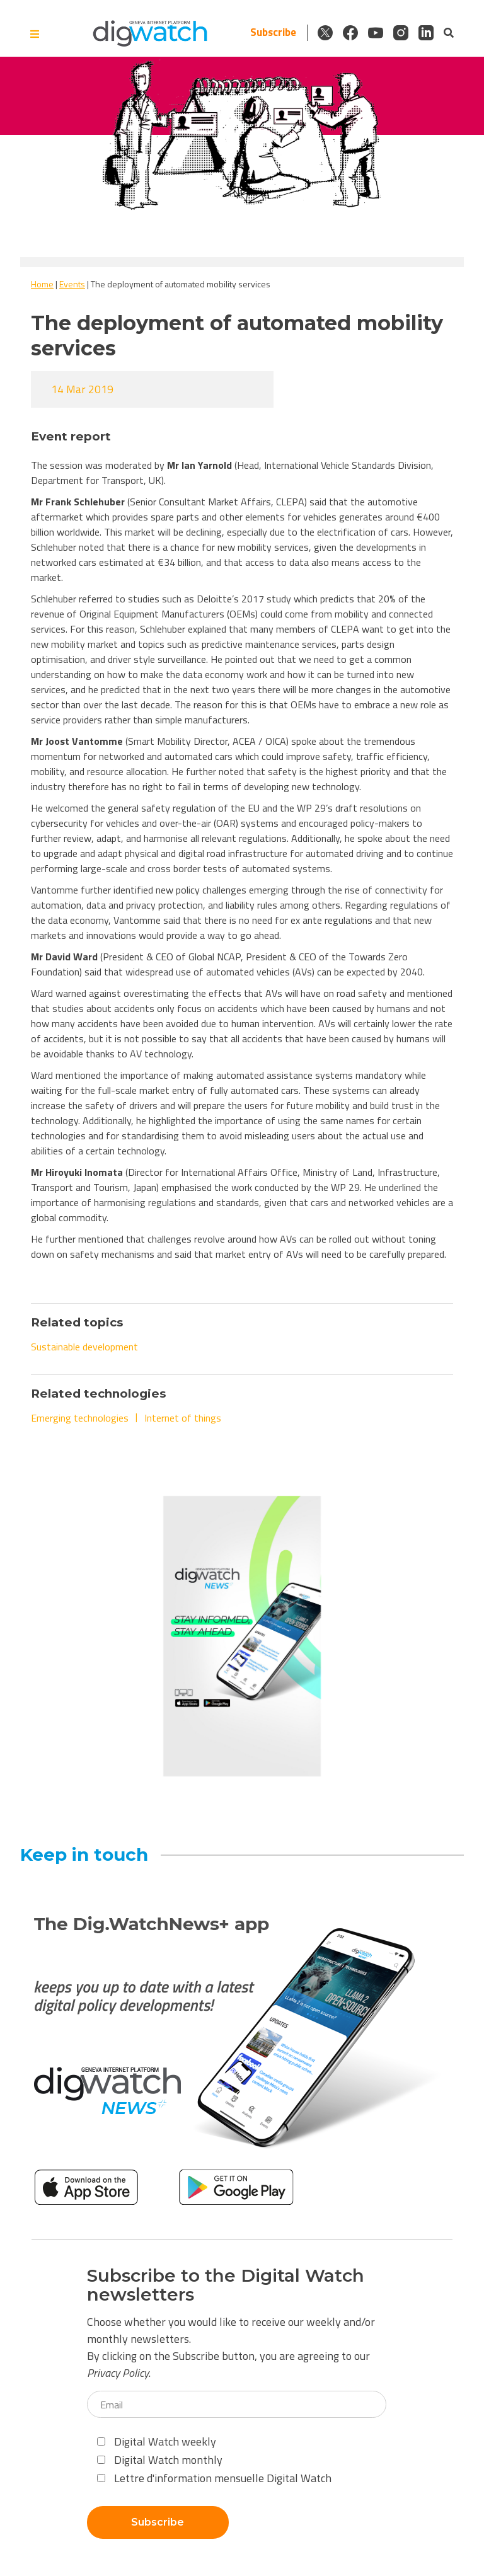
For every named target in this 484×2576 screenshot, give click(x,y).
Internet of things (182, 1417)
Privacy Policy (118, 2372)
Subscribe (273, 32)
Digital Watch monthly (159, 2459)
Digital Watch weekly (156, 2441)
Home (42, 283)
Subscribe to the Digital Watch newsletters (225, 2285)
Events (72, 283)
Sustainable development (84, 1346)
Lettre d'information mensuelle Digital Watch (214, 2478)
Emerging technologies (80, 1417)
